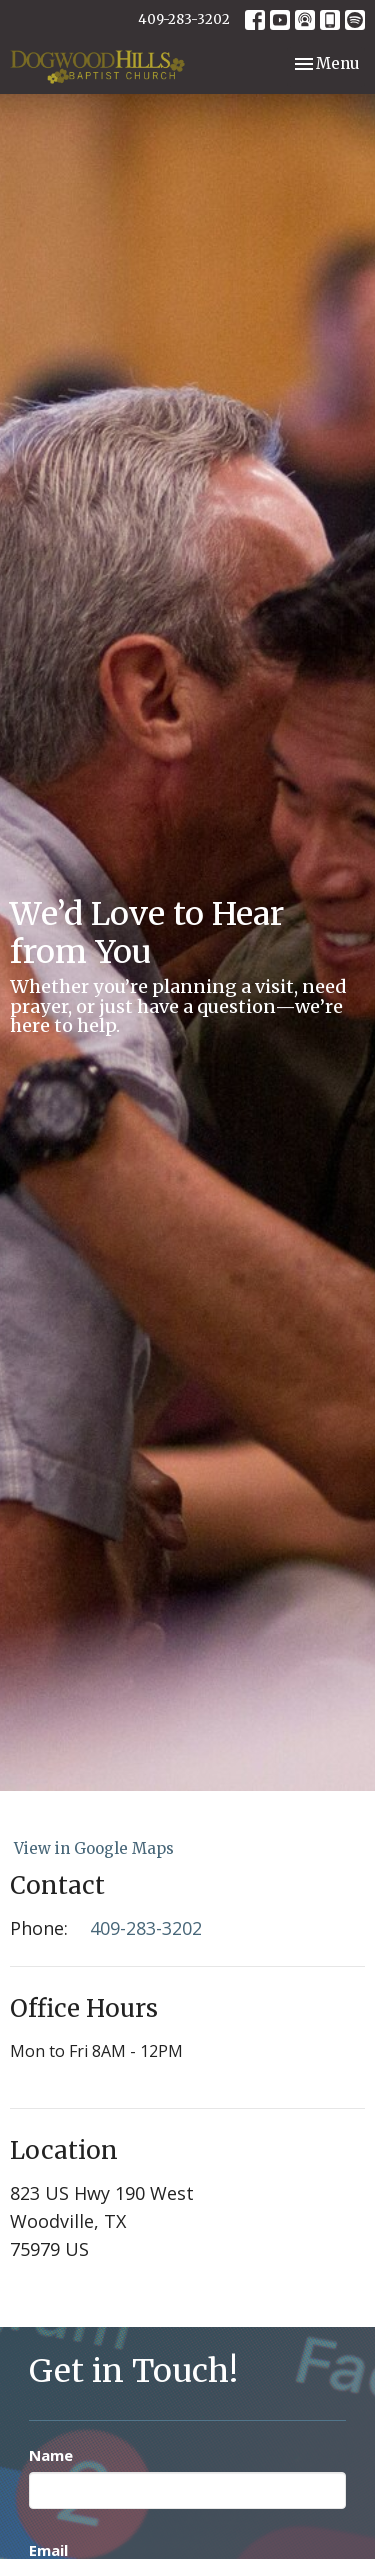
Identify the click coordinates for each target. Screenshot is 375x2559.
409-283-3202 (184, 19)
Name (51, 2455)
